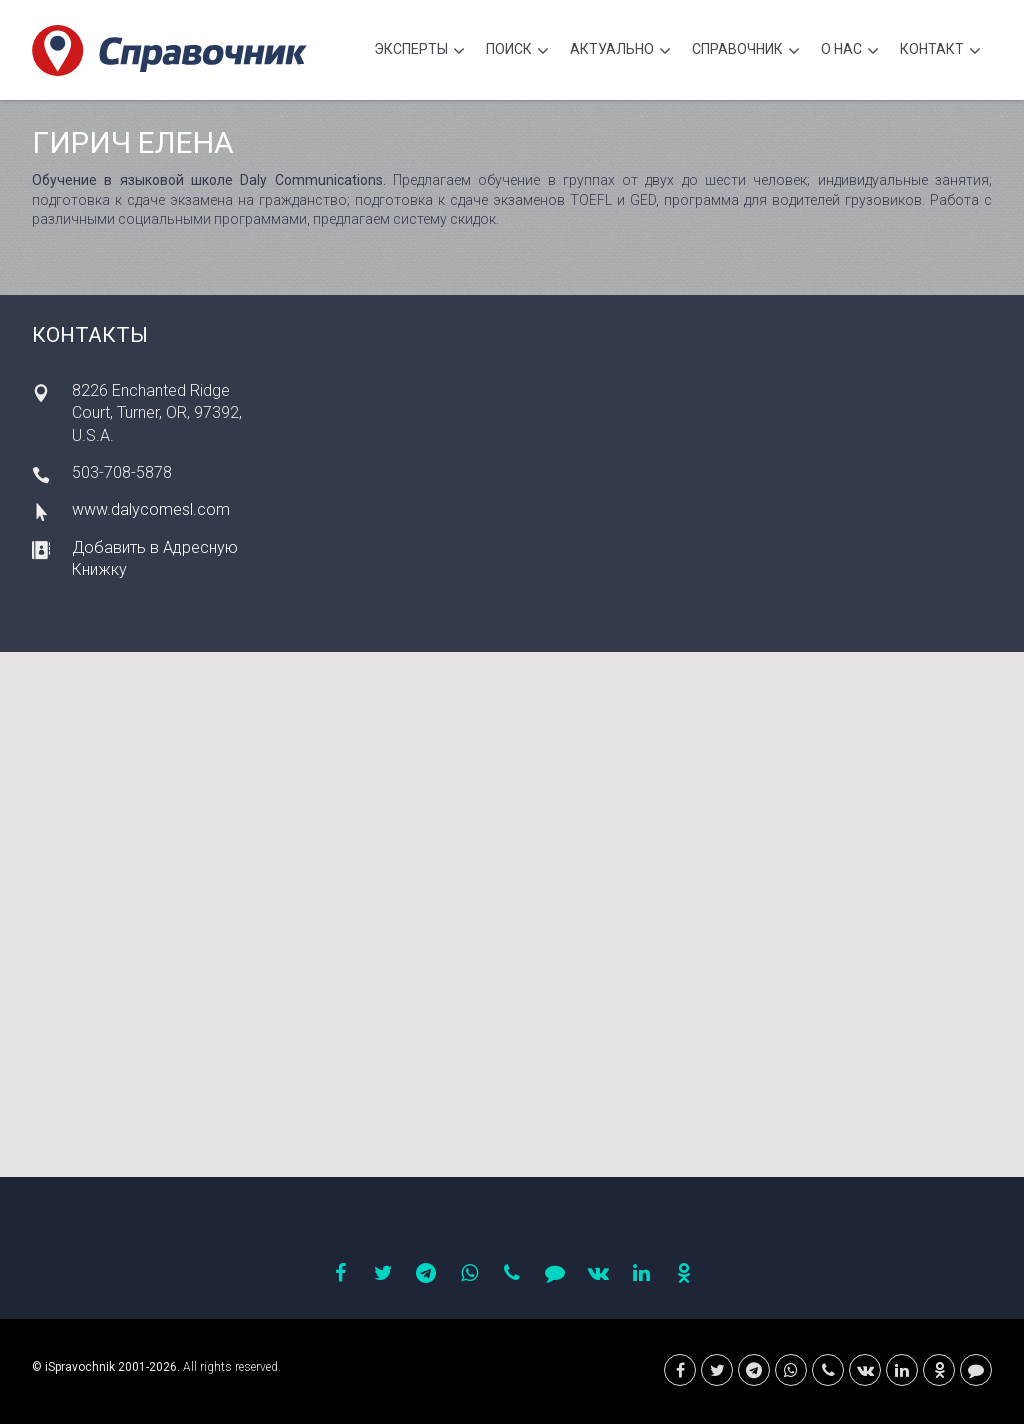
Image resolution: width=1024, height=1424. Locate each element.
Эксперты (419, 51)
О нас (850, 51)
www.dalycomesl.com (151, 509)
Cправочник (746, 51)
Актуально (620, 51)
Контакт (940, 51)
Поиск (517, 51)
